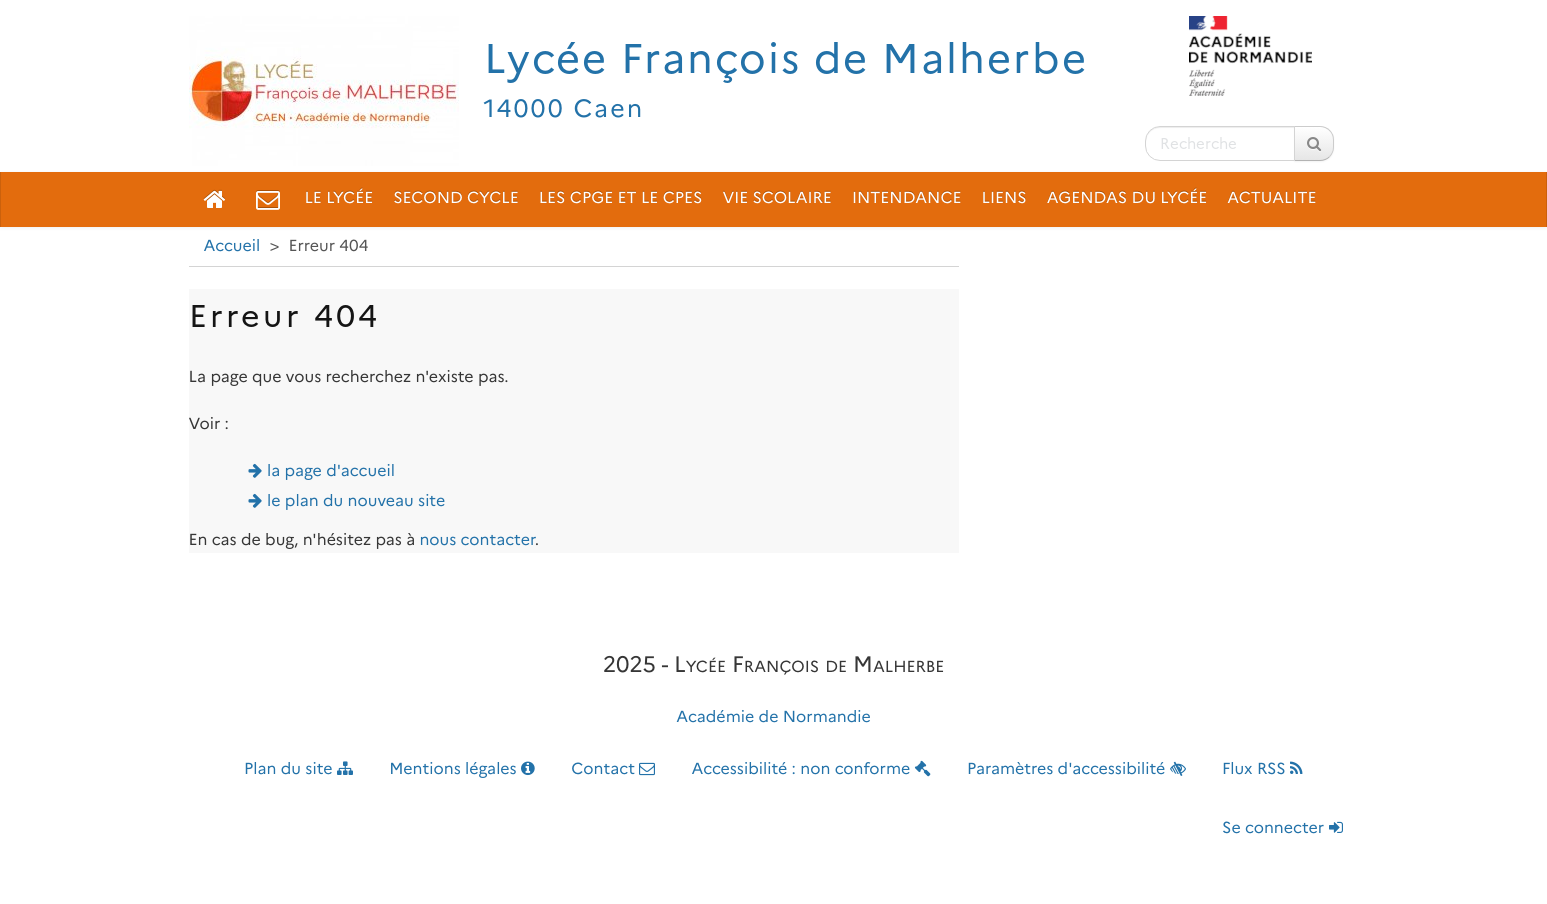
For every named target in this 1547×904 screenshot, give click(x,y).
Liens (1004, 198)
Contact (613, 769)
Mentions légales (462, 769)
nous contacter (476, 540)
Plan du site (298, 769)
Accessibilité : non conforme (811, 769)
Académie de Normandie (773, 717)
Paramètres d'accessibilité (1076, 769)
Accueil (232, 246)
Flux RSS (1262, 769)
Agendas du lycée (1127, 198)
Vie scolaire (776, 198)
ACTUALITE (1271, 198)
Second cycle (455, 198)
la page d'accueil (331, 471)
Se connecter (1282, 828)
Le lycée (339, 198)
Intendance (907, 198)
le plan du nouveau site (356, 501)
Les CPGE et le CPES (621, 198)
